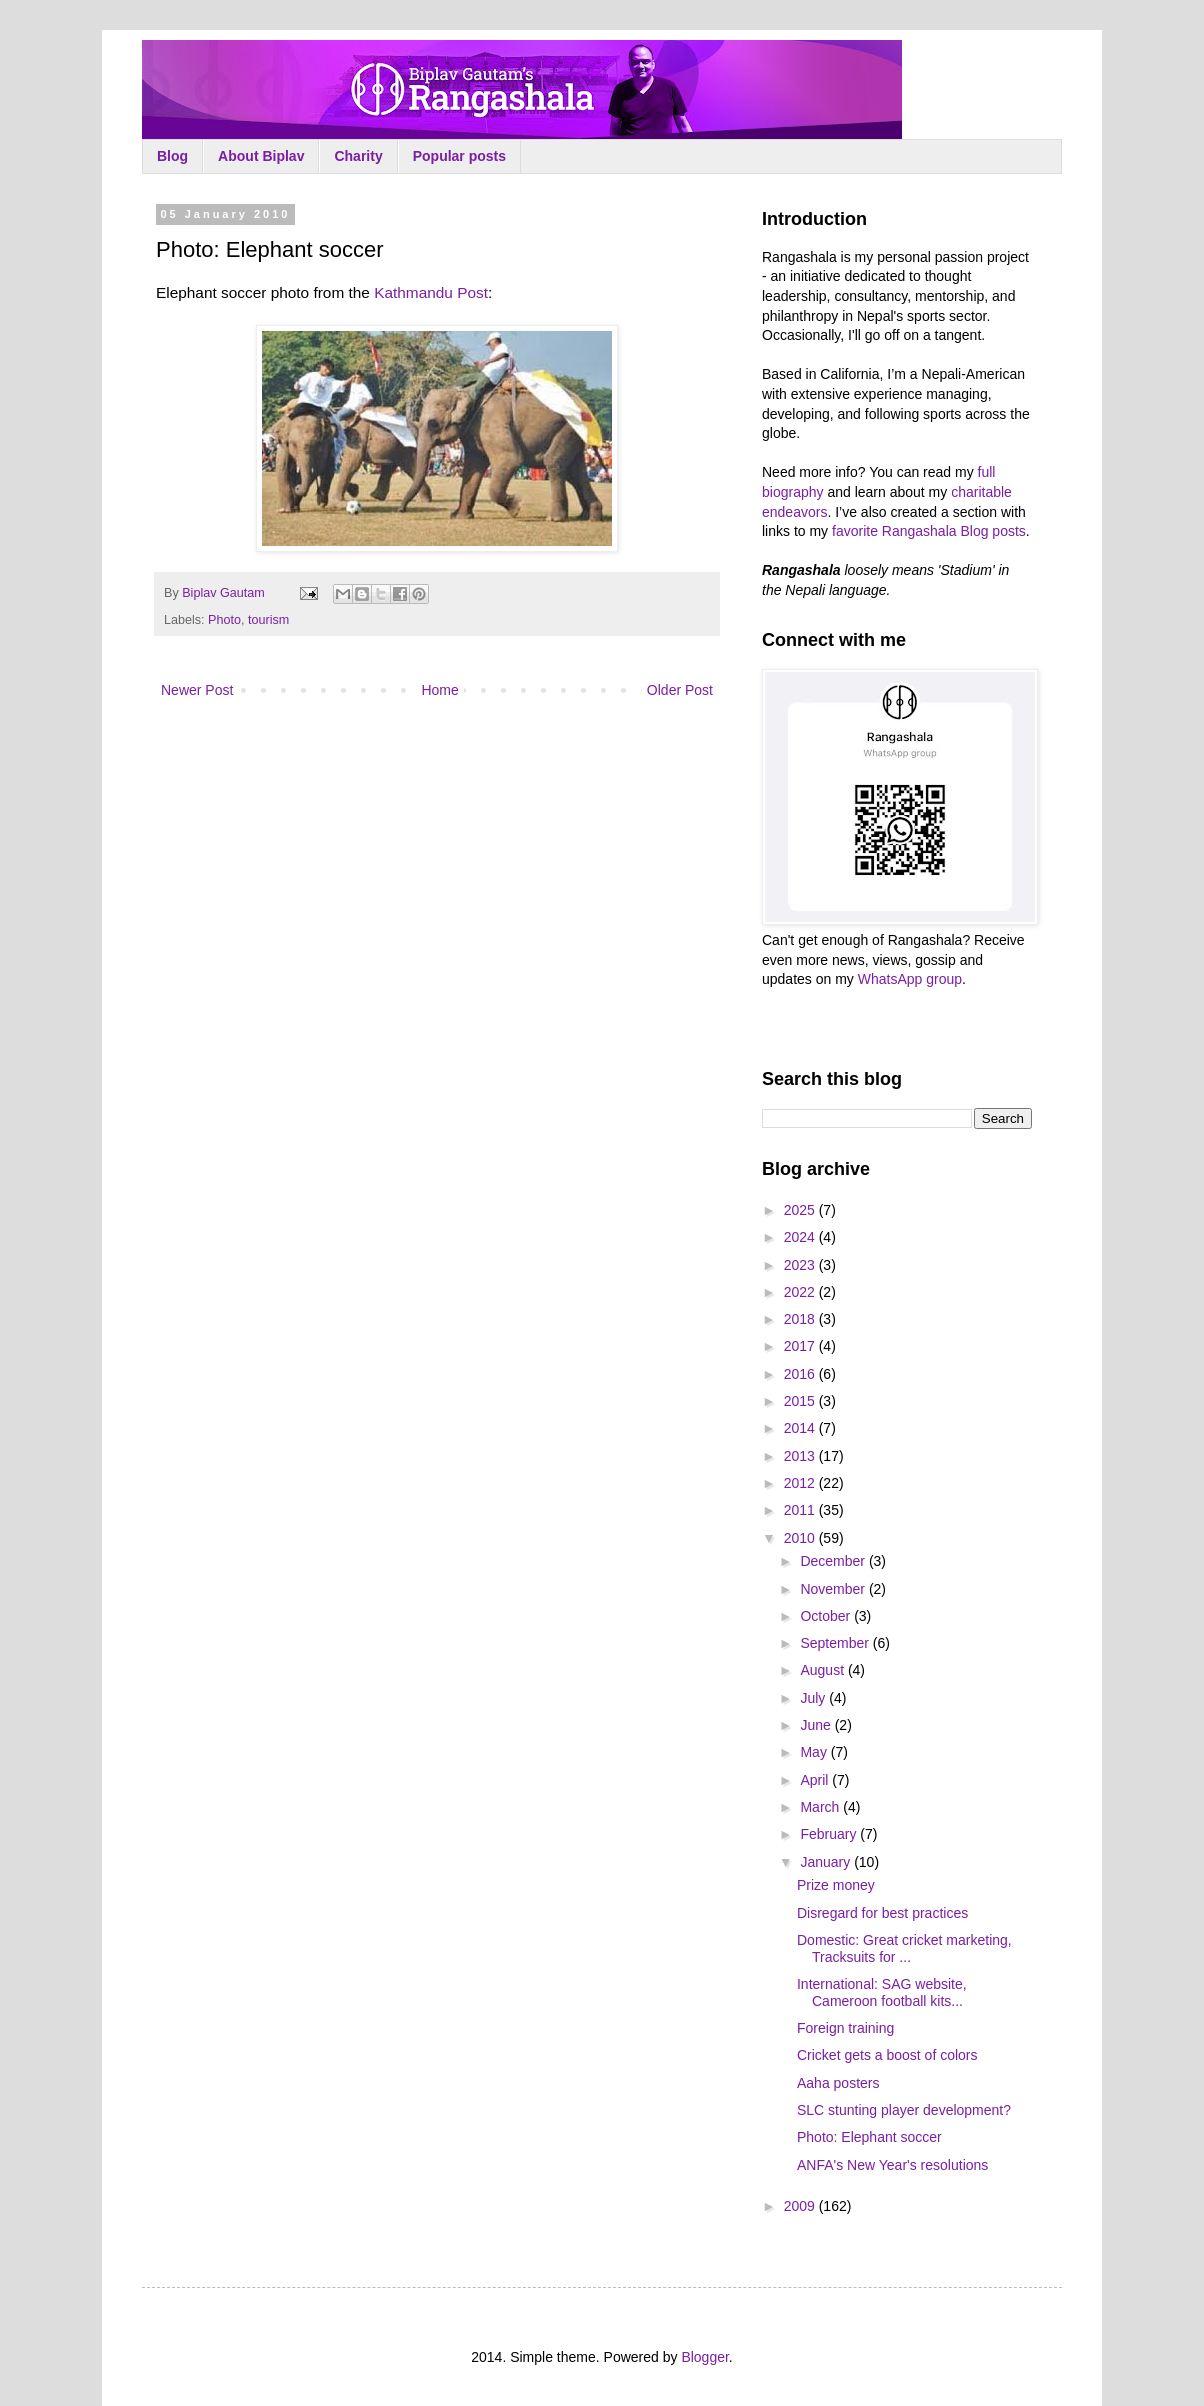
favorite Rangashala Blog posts (929, 531)
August (823, 1670)
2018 (801, 1319)
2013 (801, 1456)
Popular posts (459, 156)
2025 (801, 1210)
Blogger (704, 2357)
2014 (801, 1428)
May (815, 1752)
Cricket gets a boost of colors (887, 2055)
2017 (801, 1346)
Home (439, 690)
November (834, 1589)
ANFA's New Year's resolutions (892, 2165)
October (827, 1616)
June (817, 1725)
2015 (801, 1401)
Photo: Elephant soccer (869, 2137)
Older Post (680, 690)
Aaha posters (838, 2083)
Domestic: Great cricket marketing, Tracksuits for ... (904, 1948)
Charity (358, 156)
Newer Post (197, 690)
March (821, 1807)
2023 (801, 1265)
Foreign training (845, 2028)
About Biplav (261, 156)
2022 (801, 1292)
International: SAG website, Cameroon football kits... (882, 1992)
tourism (268, 620)
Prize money (836, 1885)
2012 (801, 1483)
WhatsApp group (910, 979)
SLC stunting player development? (904, 2110)
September (836, 1643)
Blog (172, 156)
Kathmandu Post (431, 292)
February (830, 1834)
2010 (801, 1538)
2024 (801, 1237)
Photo (224, 620)
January (827, 1862)
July (814, 1698)
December (834, 1561)
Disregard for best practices (882, 1913)
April (816, 1780)
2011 (801, 1510)
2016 (801, 1374)
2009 (801, 2206)
